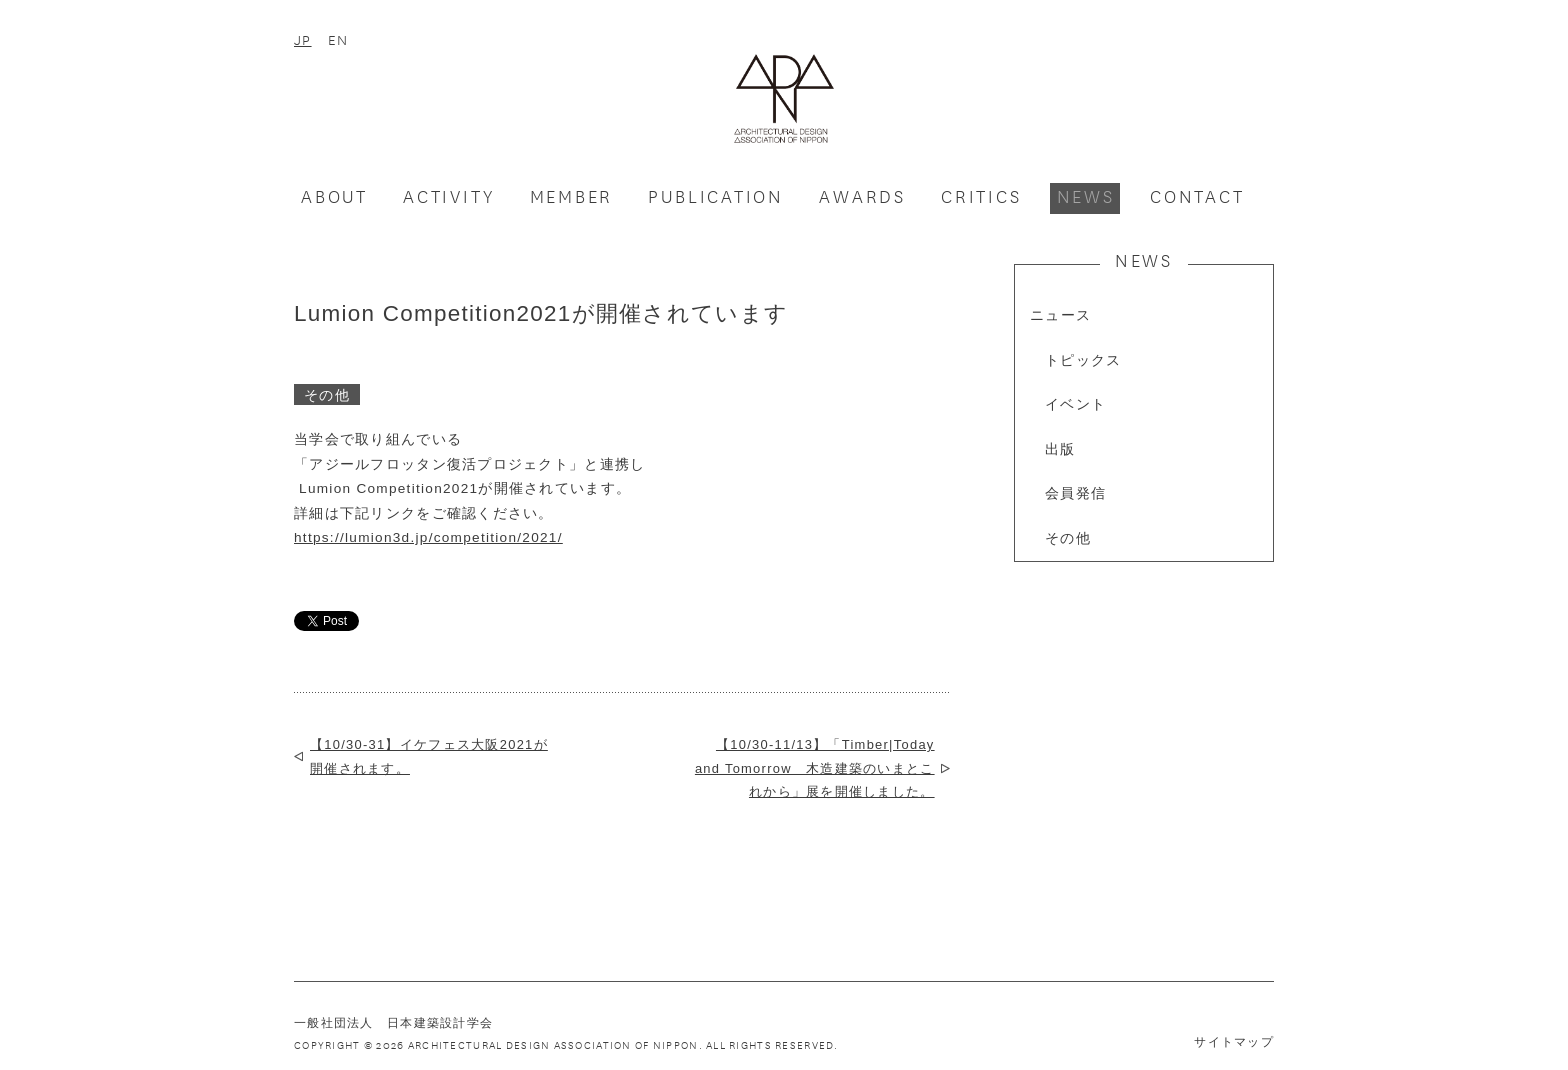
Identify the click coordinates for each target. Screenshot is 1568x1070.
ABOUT (334, 196)
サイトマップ (1234, 1042)
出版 (1060, 449)
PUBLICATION (716, 196)
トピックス (1083, 360)
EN (338, 39)
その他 (1068, 538)
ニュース (1060, 315)
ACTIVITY (448, 196)
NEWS (1086, 196)
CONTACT (1197, 196)
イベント (1075, 404)
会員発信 (1075, 493)
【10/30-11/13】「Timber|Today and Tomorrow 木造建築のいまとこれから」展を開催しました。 (815, 768)
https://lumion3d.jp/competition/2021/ (428, 537)
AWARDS (862, 196)
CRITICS (981, 196)
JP (303, 39)
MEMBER (572, 196)
